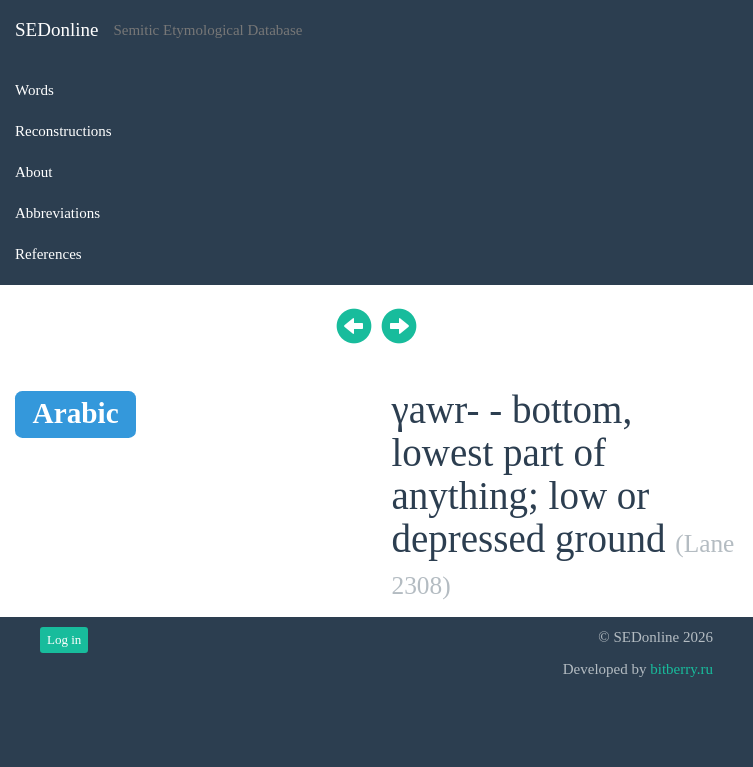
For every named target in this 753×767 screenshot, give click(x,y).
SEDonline (56, 29)
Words (34, 90)
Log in (64, 639)
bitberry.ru (681, 669)
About (34, 172)
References (48, 254)
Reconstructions (63, 131)
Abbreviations (57, 213)
